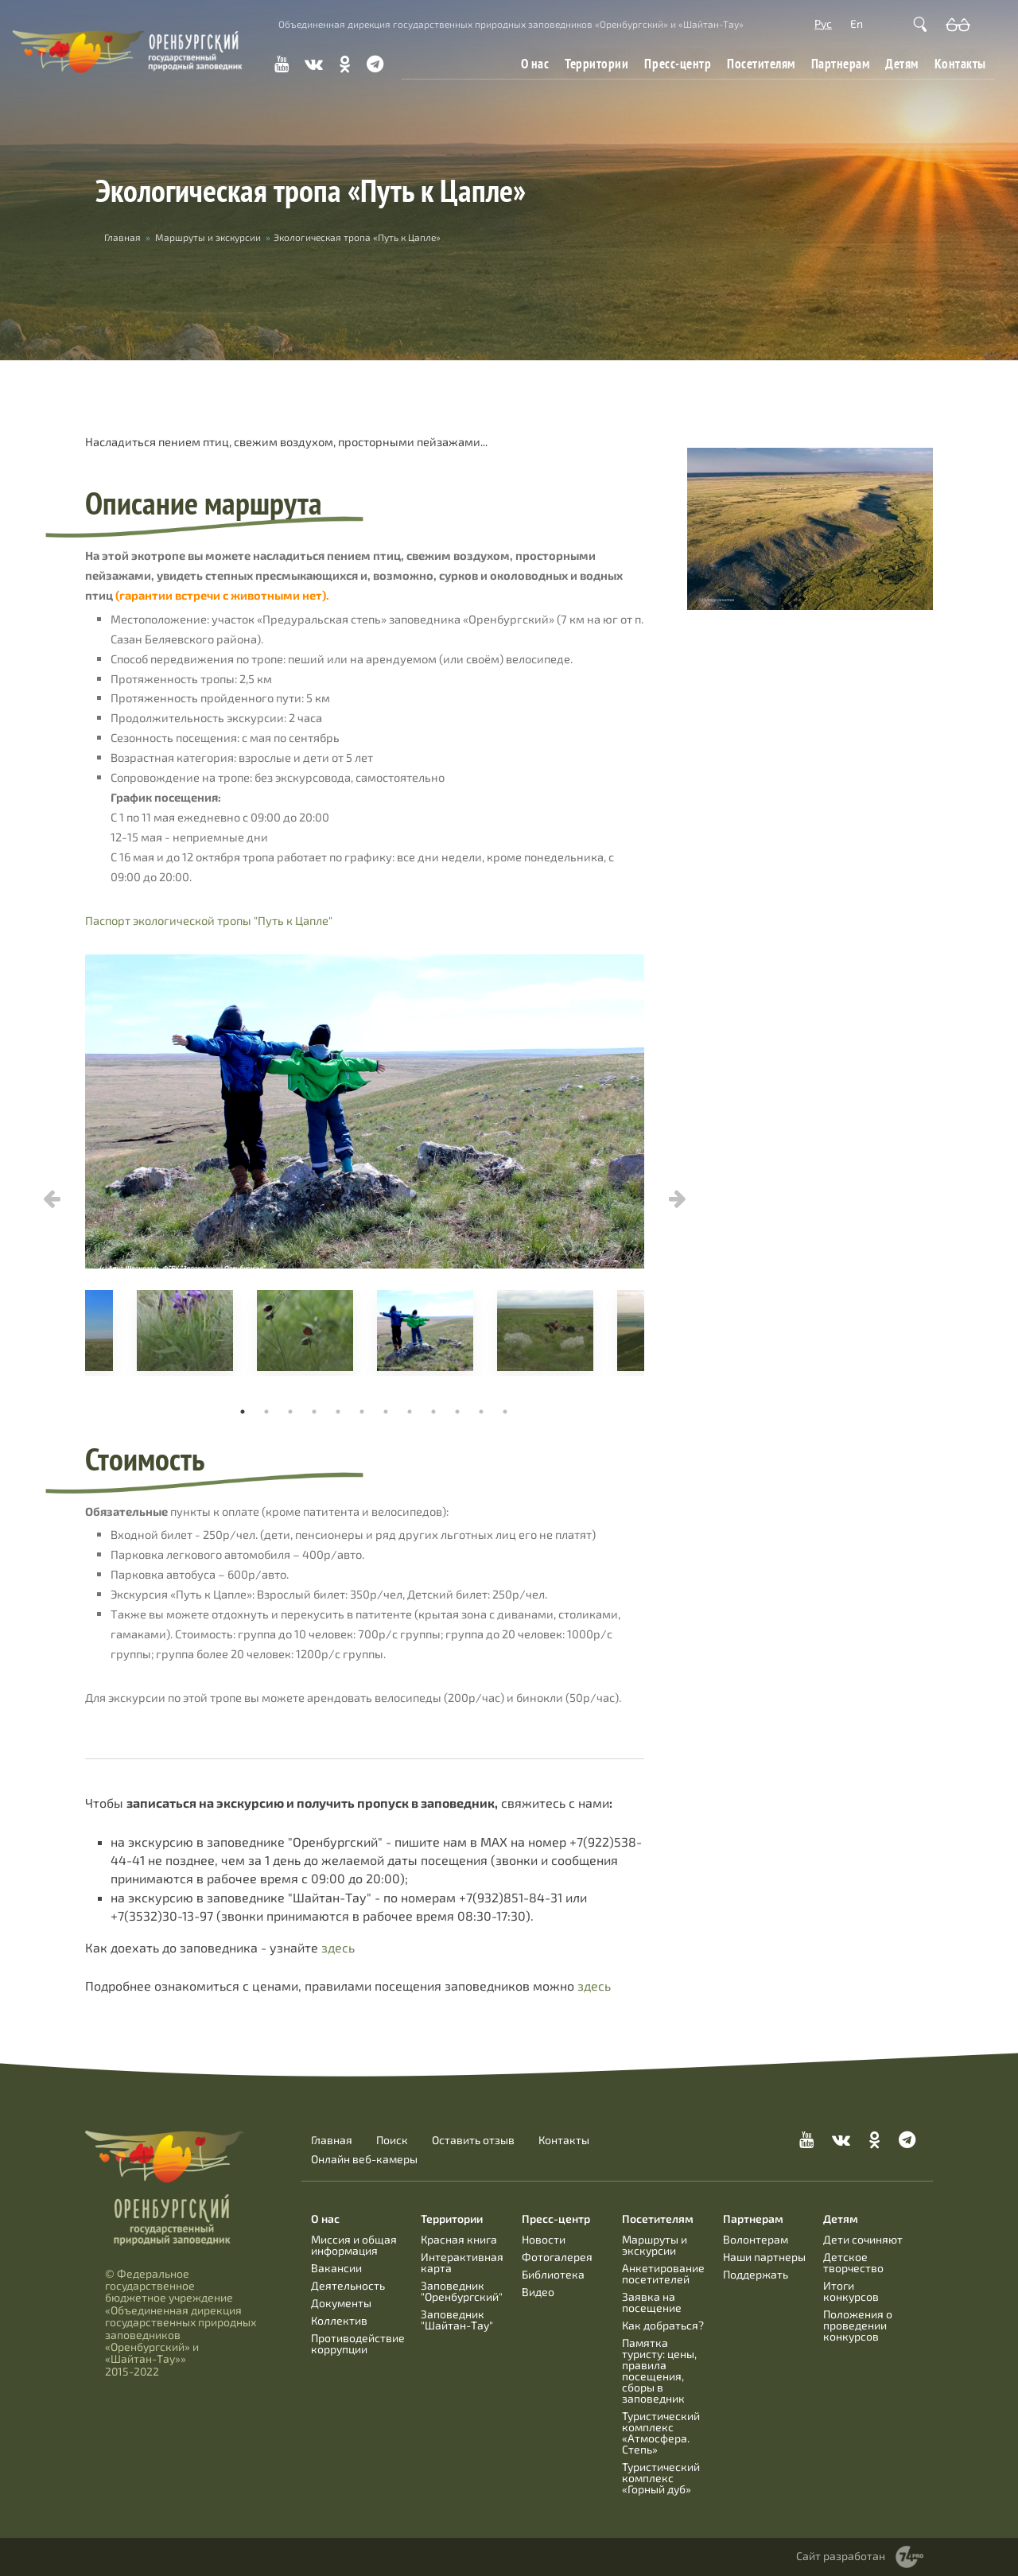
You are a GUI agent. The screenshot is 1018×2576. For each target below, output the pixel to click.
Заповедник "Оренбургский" (462, 2291)
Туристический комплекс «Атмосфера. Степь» (661, 2432)
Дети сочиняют (863, 2239)
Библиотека (553, 2274)
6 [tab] (362, 1412)
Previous (52, 1199)
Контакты (960, 63)
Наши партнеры (764, 2256)
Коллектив (339, 2320)
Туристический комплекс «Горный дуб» (661, 2478)
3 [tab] (290, 1412)
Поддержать (755, 2274)
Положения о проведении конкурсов (857, 2325)
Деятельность (348, 2285)
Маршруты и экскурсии (208, 237)
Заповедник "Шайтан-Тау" (457, 2319)
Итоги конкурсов (851, 2291)
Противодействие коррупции (358, 2343)
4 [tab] (314, 1412)
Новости (543, 2239)
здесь (338, 1947)
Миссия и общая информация (354, 2244)
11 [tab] (481, 1412)
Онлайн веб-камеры (364, 2159)
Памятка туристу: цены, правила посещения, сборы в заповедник (659, 2370)
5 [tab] (338, 1412)
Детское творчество (853, 2262)
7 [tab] (386, 1412)
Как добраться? (663, 2325)
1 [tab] (243, 1412)
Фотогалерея (557, 2256)
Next (677, 1199)
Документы (341, 2303)
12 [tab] (505, 1412)
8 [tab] (410, 1412)
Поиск (392, 2140)
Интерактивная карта (462, 2262)
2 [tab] (266, 1412)
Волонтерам (755, 2239)
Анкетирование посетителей (663, 2273)
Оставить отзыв (473, 2140)
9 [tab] (433, 1412)
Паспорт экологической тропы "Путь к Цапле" (208, 920)
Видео (538, 2291)
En (856, 23)
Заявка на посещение (652, 2302)
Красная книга (459, 2239)
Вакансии (336, 2268)
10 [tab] (457, 1412)
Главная (122, 237)
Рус (823, 23)
